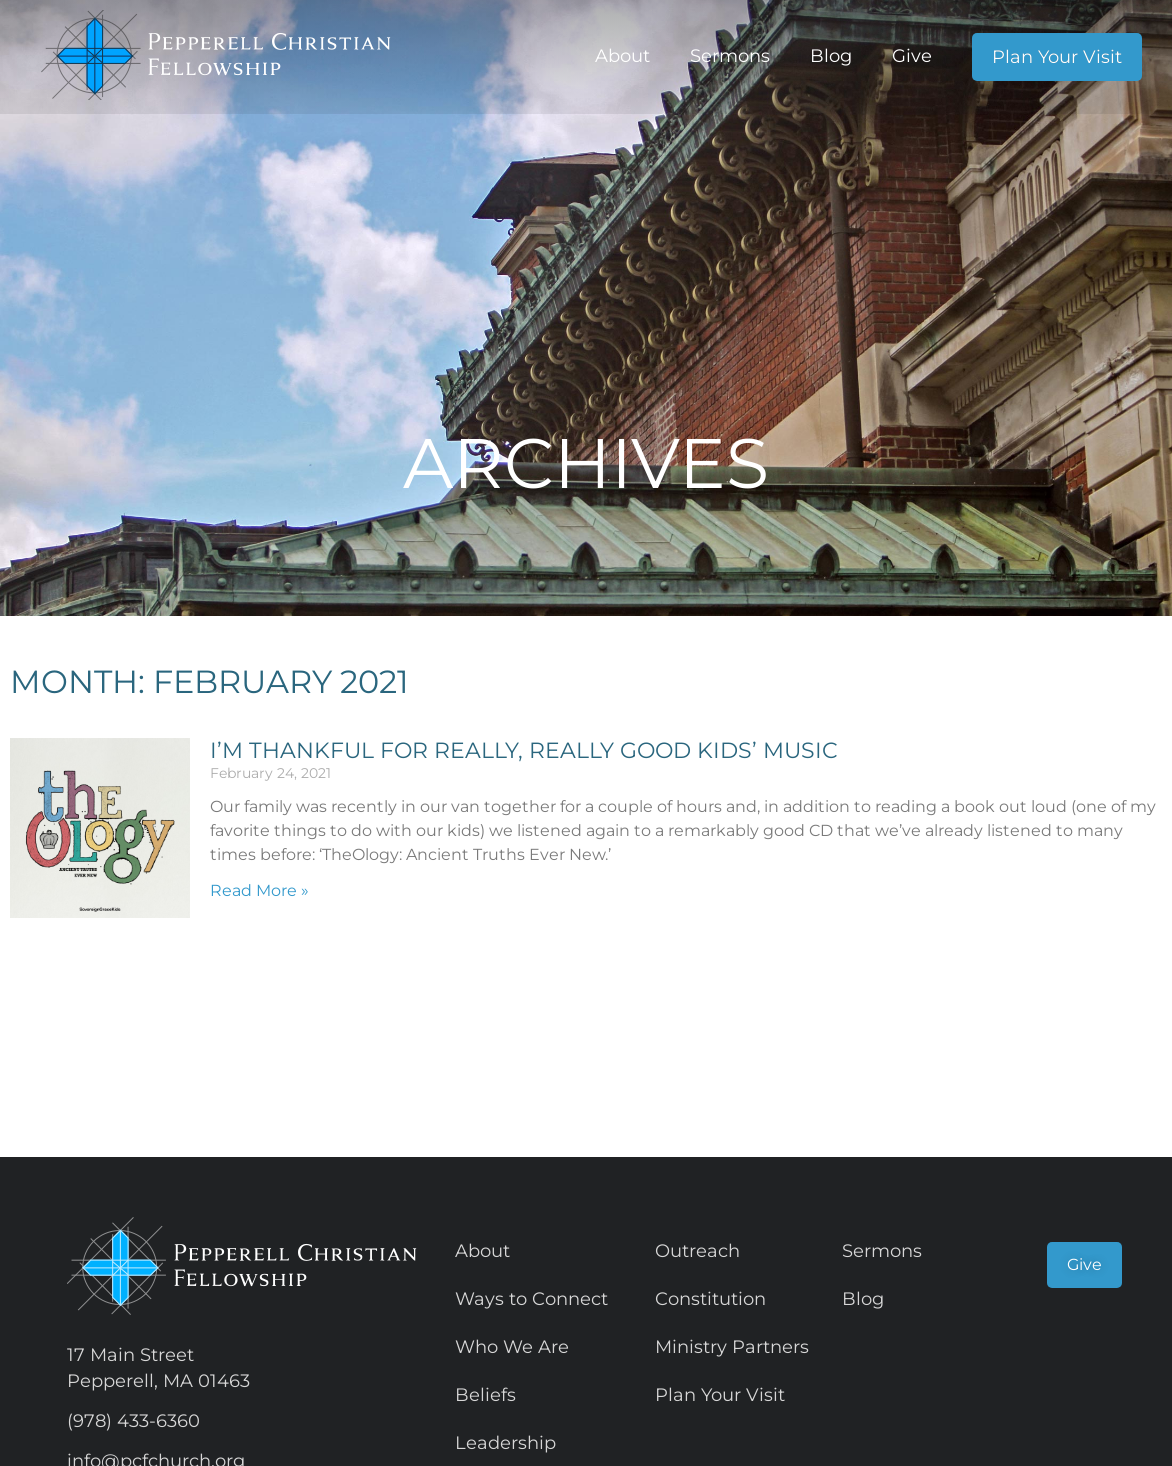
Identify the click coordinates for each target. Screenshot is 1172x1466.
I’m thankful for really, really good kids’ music (524, 750)
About (622, 56)
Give (912, 56)
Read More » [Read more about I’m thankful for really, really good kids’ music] (259, 890)
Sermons (730, 56)
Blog (831, 56)
